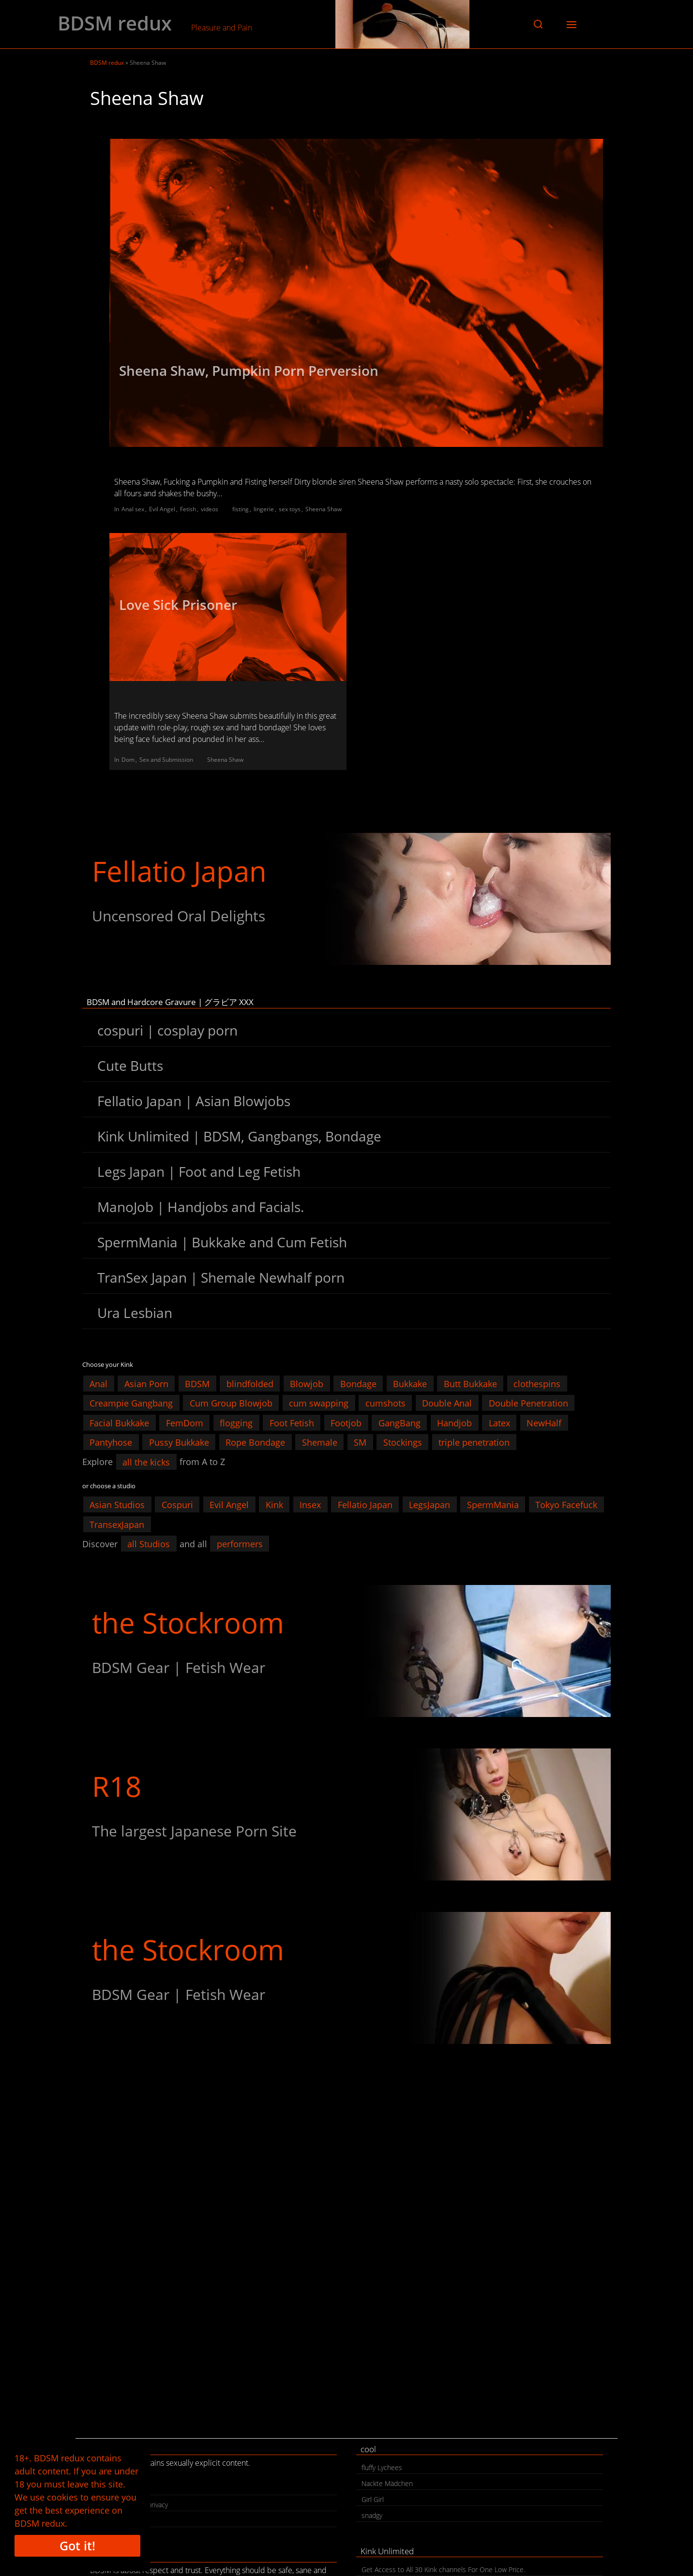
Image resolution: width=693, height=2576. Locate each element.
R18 (116, 1786)
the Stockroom (188, 1622)
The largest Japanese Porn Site (194, 1831)
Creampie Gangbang (131, 1403)
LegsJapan (429, 1504)
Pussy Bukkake (179, 1442)
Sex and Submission (166, 759)
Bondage (358, 1383)
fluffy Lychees (382, 2467)
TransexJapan (117, 1524)
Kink (274, 1504)
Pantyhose (111, 1442)
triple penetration (474, 1442)
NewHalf (544, 1422)
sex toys (290, 509)
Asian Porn (146, 1383)
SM (360, 1442)
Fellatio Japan (179, 871)
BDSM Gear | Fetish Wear (178, 1667)
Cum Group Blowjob (231, 1403)
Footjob (346, 1422)
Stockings (402, 1442)
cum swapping (318, 1403)
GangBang (399, 1422)
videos (209, 509)
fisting (240, 509)
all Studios (148, 1544)
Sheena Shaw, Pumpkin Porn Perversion (248, 370)
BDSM (197, 1383)
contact (106, 2488)
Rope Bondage (255, 1442)
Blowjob (306, 1383)
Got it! (77, 2545)
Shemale (319, 1442)
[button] (538, 24)
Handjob (454, 1422)
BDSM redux (115, 23)
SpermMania (493, 1504)
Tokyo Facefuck (566, 1504)
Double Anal (447, 1403)
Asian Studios (117, 1504)
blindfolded (249, 1383)
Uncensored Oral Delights (178, 916)
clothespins (536, 1383)
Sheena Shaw (323, 509)
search (105, 2520)
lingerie (264, 509)
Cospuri (177, 1504)
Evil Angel (162, 509)
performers (240, 1544)
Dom (128, 759)
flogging (236, 1422)
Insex (310, 1504)
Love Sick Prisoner (178, 604)
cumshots (385, 1403)
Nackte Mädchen (387, 2483)
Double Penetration (528, 1403)
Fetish (188, 509)
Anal (98, 1383)
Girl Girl (373, 2499)
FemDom (184, 1422)
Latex (499, 1422)
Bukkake (410, 1383)
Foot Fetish (292, 1422)
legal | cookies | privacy (131, 2504)
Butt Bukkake (470, 1383)
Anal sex (132, 509)
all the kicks (146, 1461)
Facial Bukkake (119, 1422)
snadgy (372, 2515)
